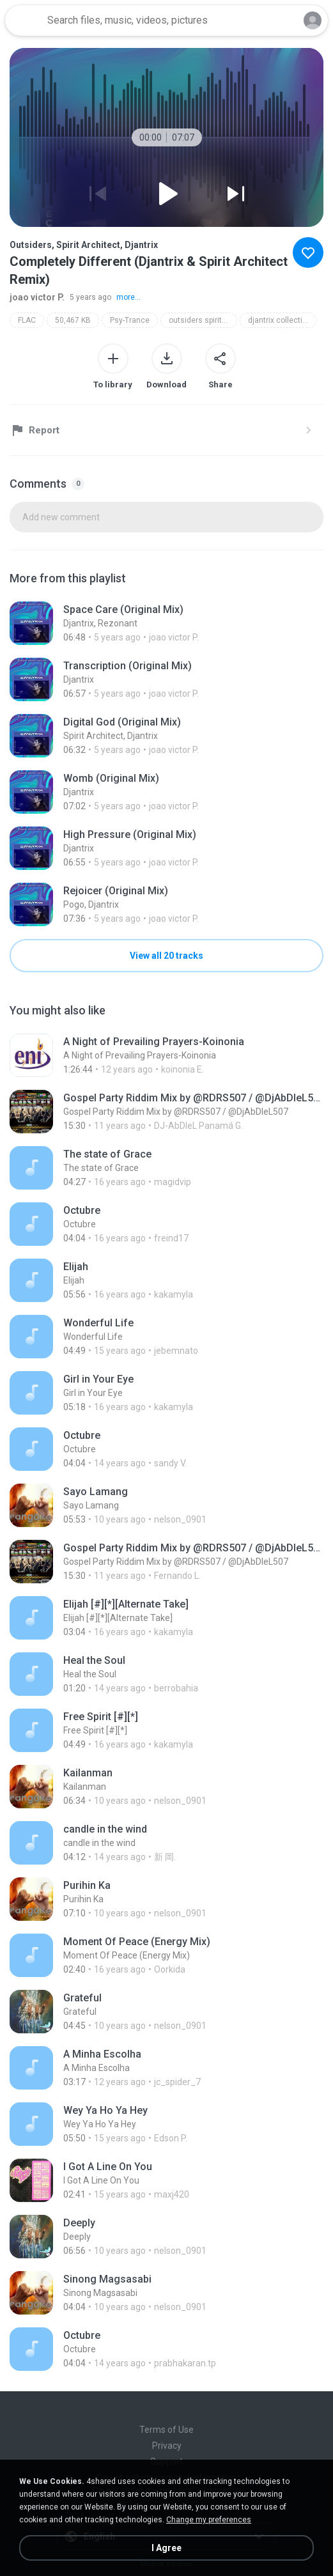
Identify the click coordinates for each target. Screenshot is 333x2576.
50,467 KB (73, 320)
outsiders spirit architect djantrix (203, 320)
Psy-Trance (130, 320)
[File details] (166, 623)
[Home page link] (24, 20)
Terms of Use (166, 2430)
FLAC (27, 320)
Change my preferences (208, 2519)
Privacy (167, 2445)
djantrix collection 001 (282, 320)
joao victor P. (37, 297)
